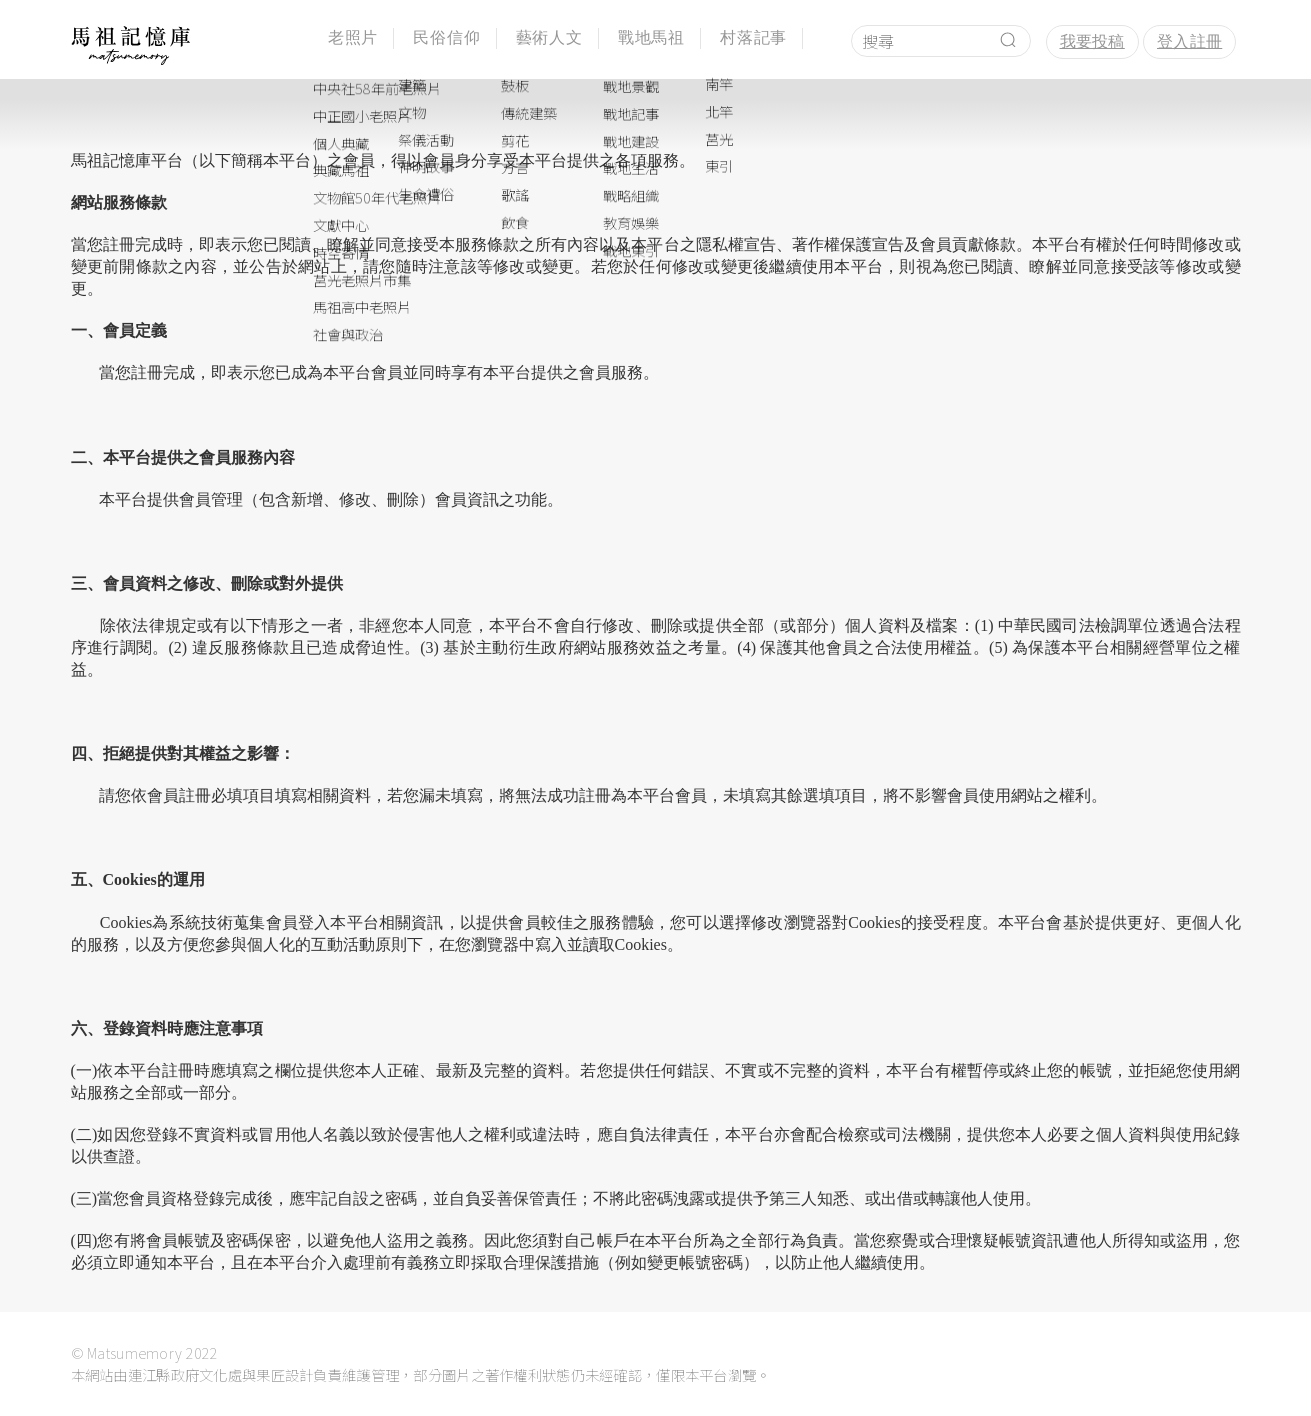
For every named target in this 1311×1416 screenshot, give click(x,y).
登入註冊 (1189, 41)
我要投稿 (1092, 41)
